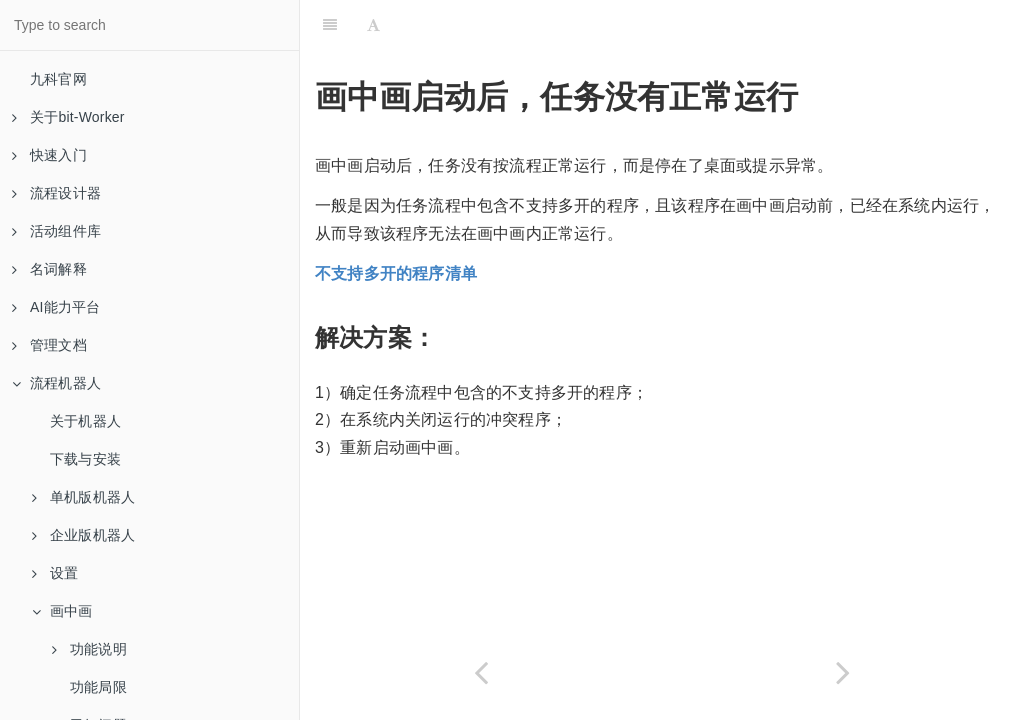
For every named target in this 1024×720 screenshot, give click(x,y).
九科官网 (58, 79)
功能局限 (98, 687)
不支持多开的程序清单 (396, 273)
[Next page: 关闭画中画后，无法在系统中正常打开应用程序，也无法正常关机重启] (843, 672)
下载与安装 (85, 459)
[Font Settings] (373, 25)
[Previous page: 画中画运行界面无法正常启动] (481, 672)
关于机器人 (85, 421)
